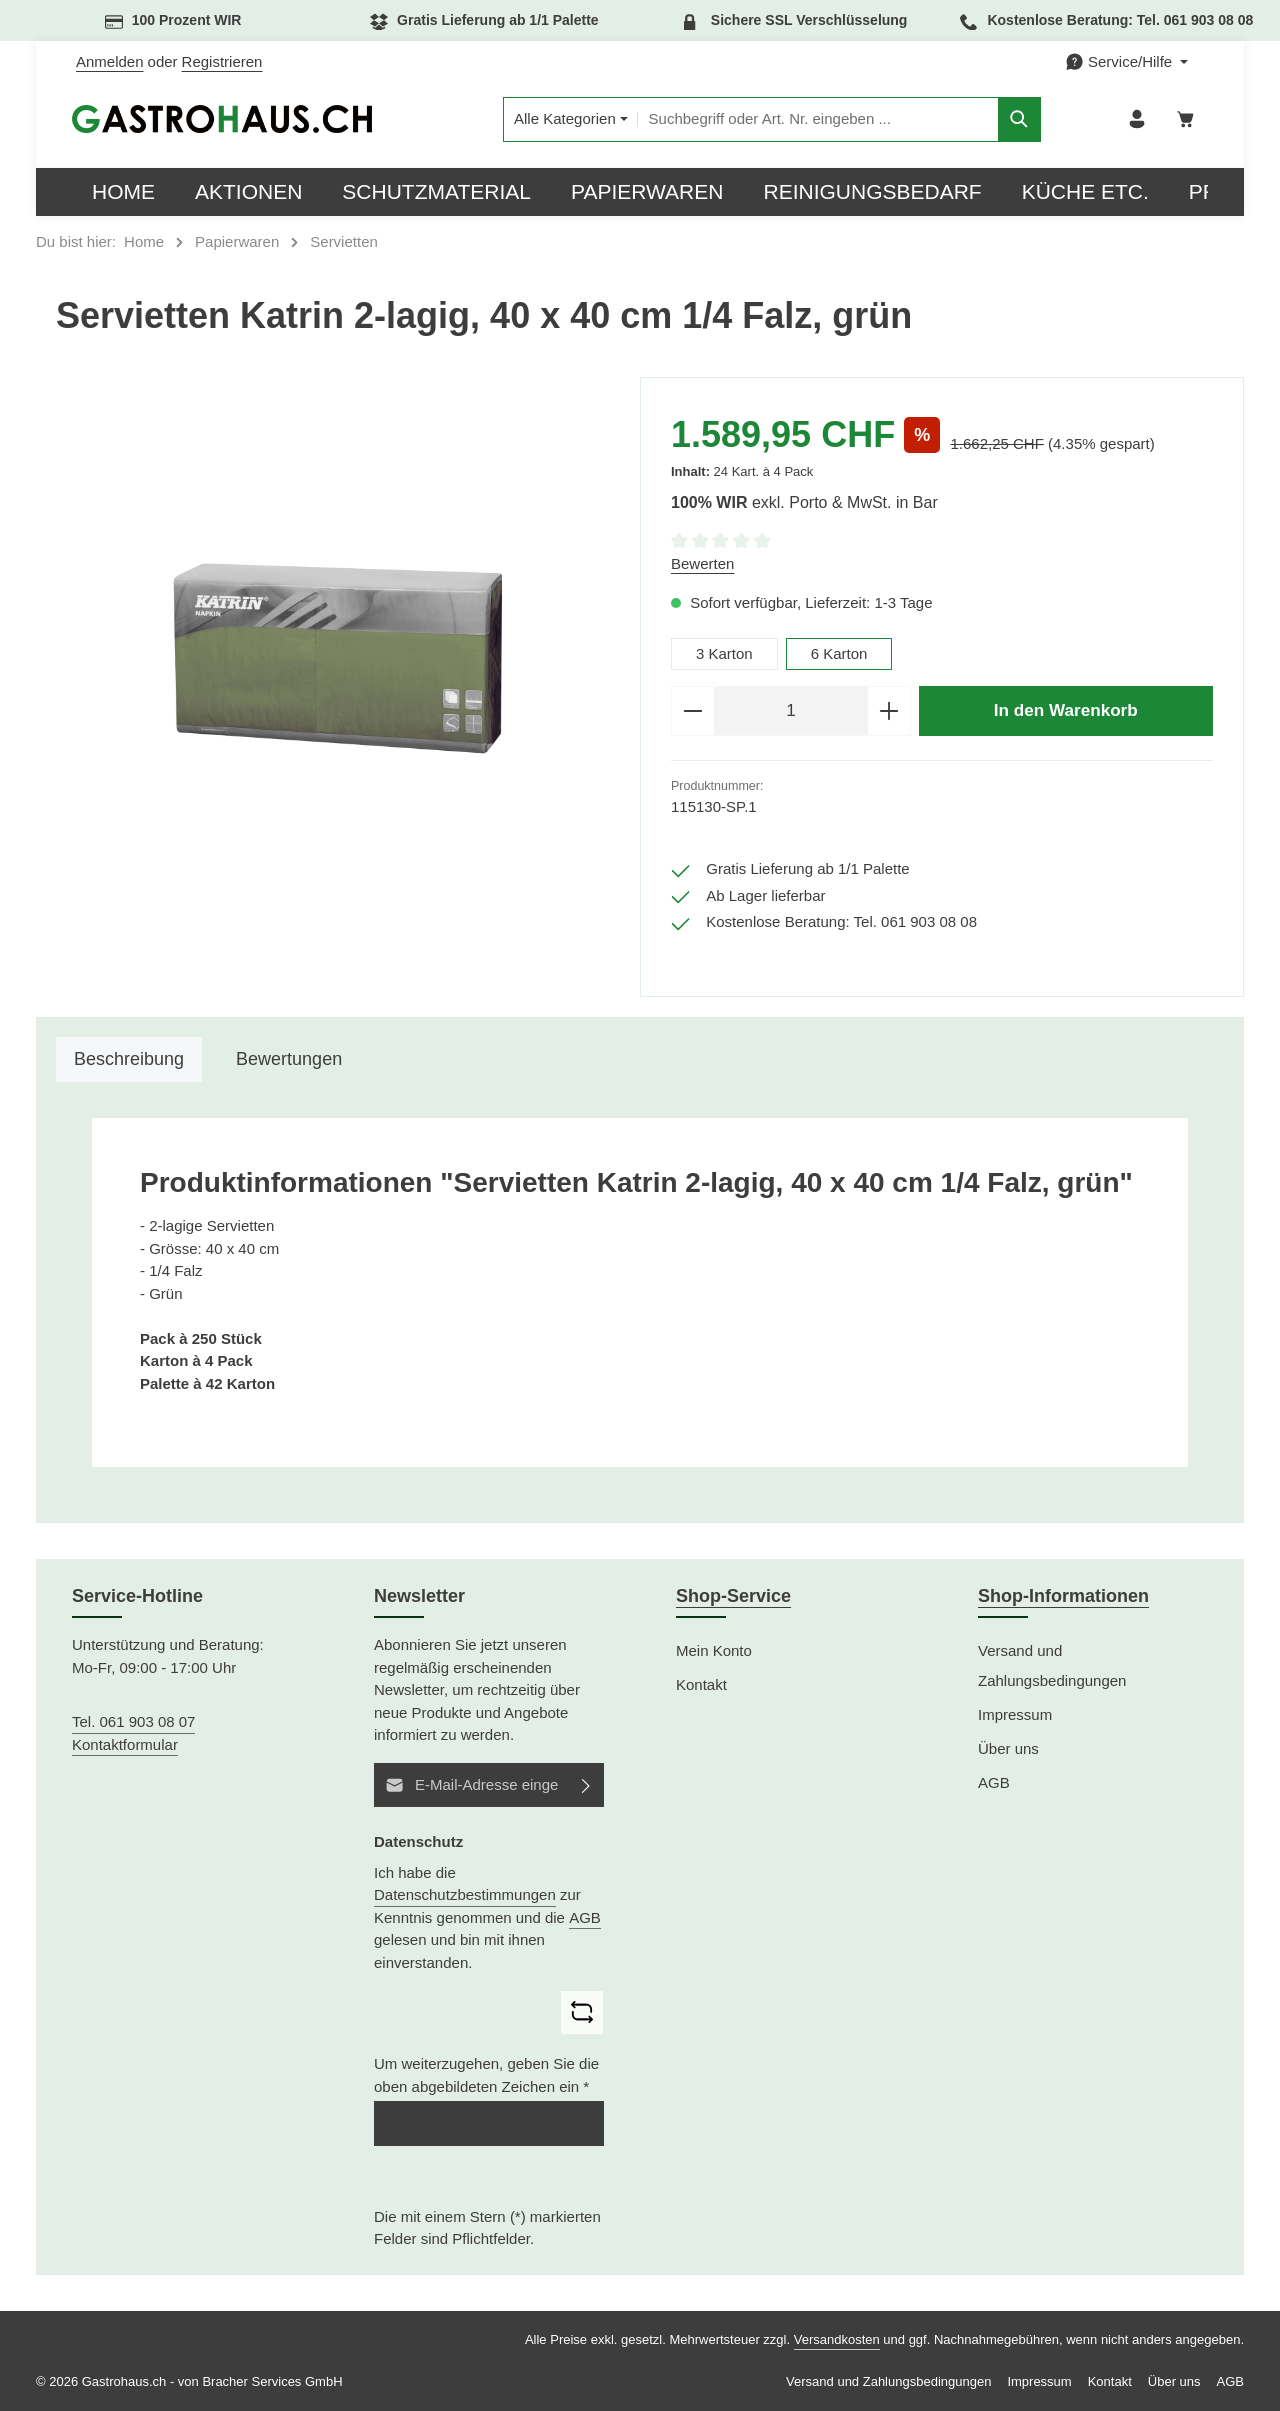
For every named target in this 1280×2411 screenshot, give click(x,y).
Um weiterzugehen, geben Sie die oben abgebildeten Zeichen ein (486, 2075)
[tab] (129, 1059)
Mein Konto (714, 1650)
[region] (338, 658)
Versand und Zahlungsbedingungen (1052, 1665)
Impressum (1015, 1714)
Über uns (1008, 1748)
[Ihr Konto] (1137, 119)
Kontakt (701, 1684)
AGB (585, 1917)
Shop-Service (733, 1596)
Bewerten (702, 563)
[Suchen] (1019, 119)
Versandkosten (837, 2339)
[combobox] (817, 119)
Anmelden (110, 61)
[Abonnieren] (586, 1785)
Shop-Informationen (1063, 1596)
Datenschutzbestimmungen (465, 1894)
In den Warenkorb (1066, 710)
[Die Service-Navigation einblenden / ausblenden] (1126, 62)
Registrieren (222, 61)
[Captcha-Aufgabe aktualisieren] (582, 2012)
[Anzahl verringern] (692, 711)
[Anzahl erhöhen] (889, 711)
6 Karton (839, 653)
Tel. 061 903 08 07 (133, 1721)
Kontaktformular (125, 1744)
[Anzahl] (791, 711)
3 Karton (724, 653)
